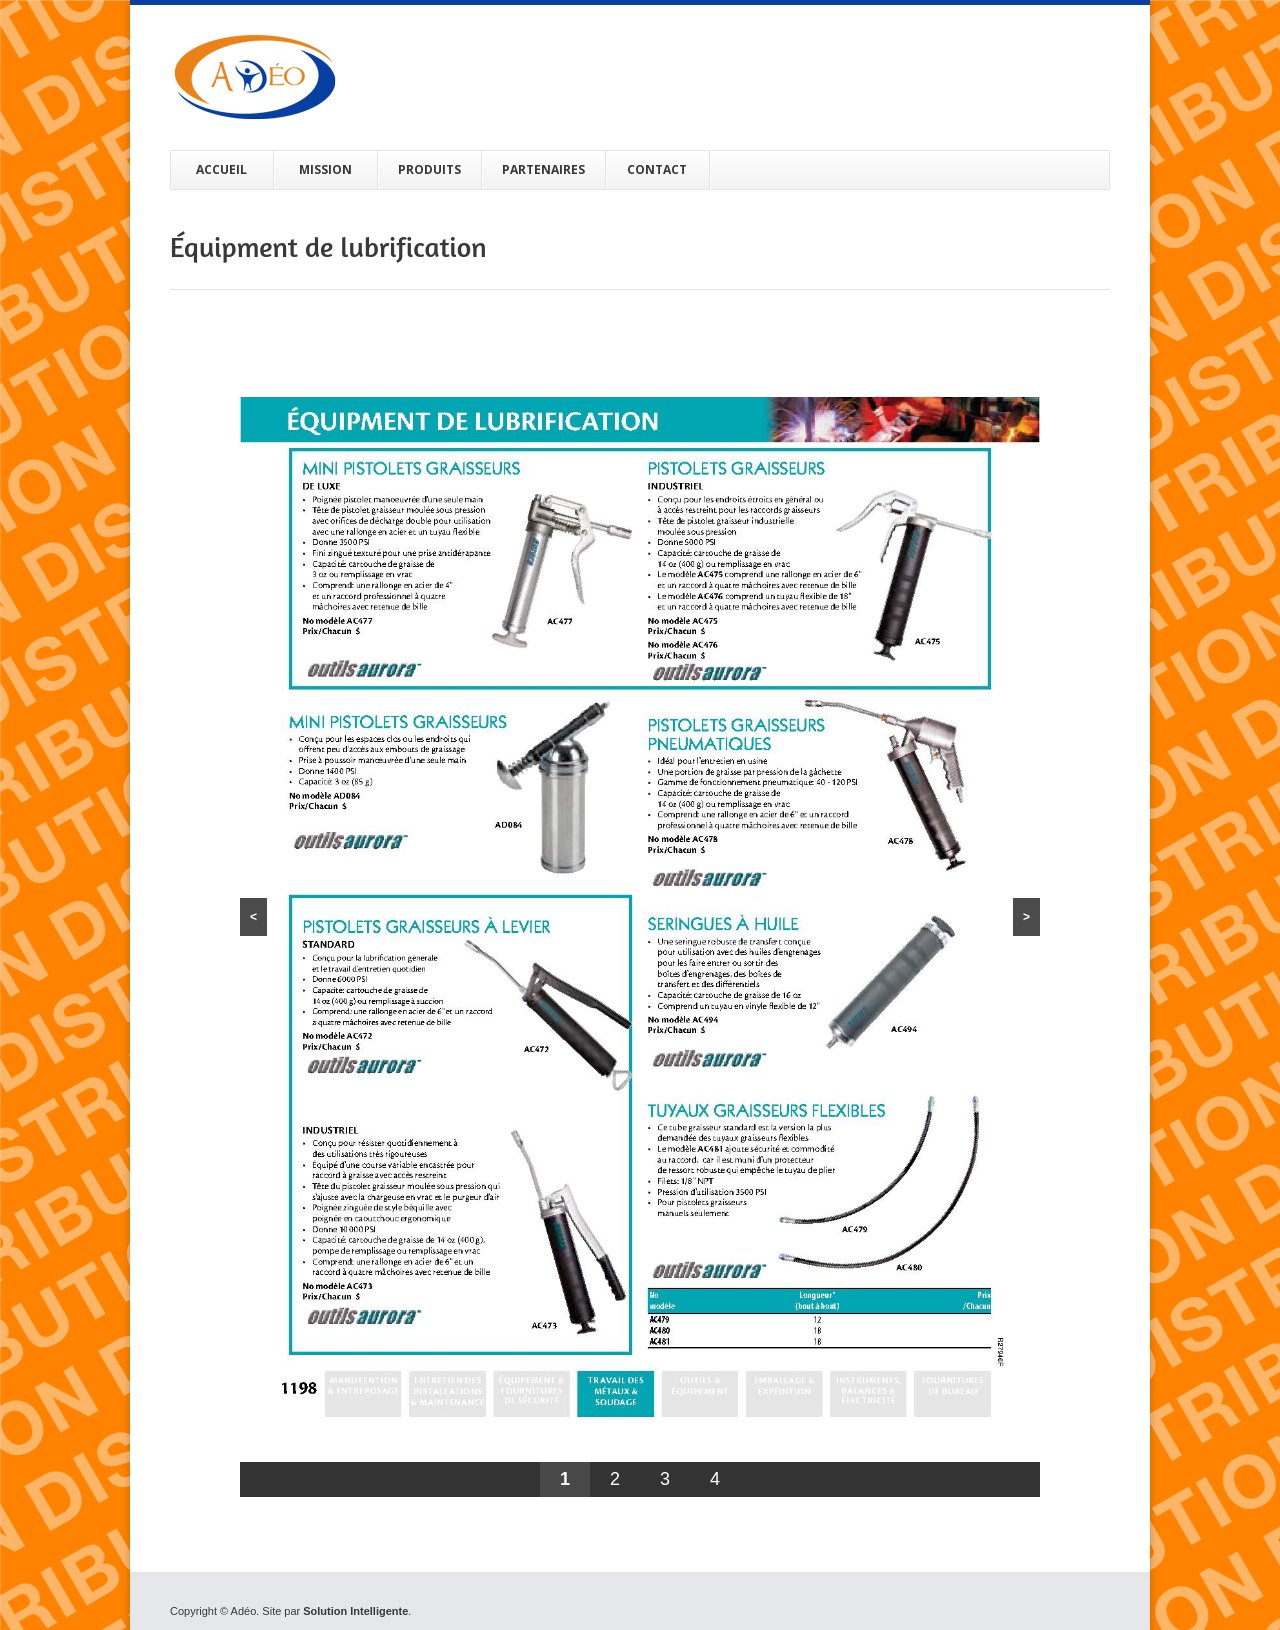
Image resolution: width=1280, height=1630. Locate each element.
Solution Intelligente (355, 1611)
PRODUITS (429, 169)
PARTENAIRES (543, 169)
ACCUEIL (221, 169)
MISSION (325, 169)
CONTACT (657, 169)
